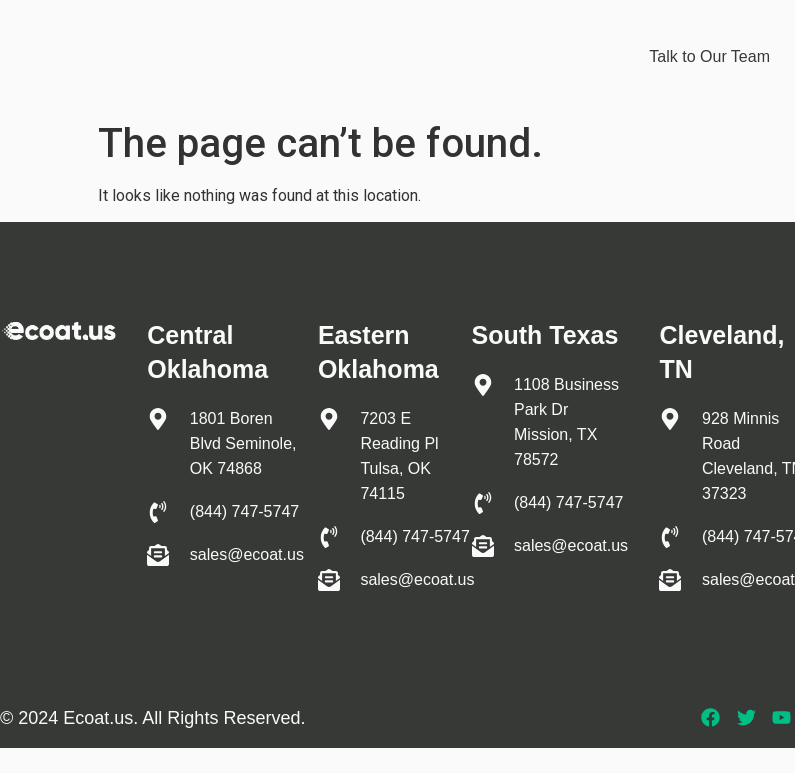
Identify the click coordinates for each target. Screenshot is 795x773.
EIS (470, 32)
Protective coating (356, 33)
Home (235, 32)
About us (428, 78)
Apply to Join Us (542, 78)
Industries (552, 33)
